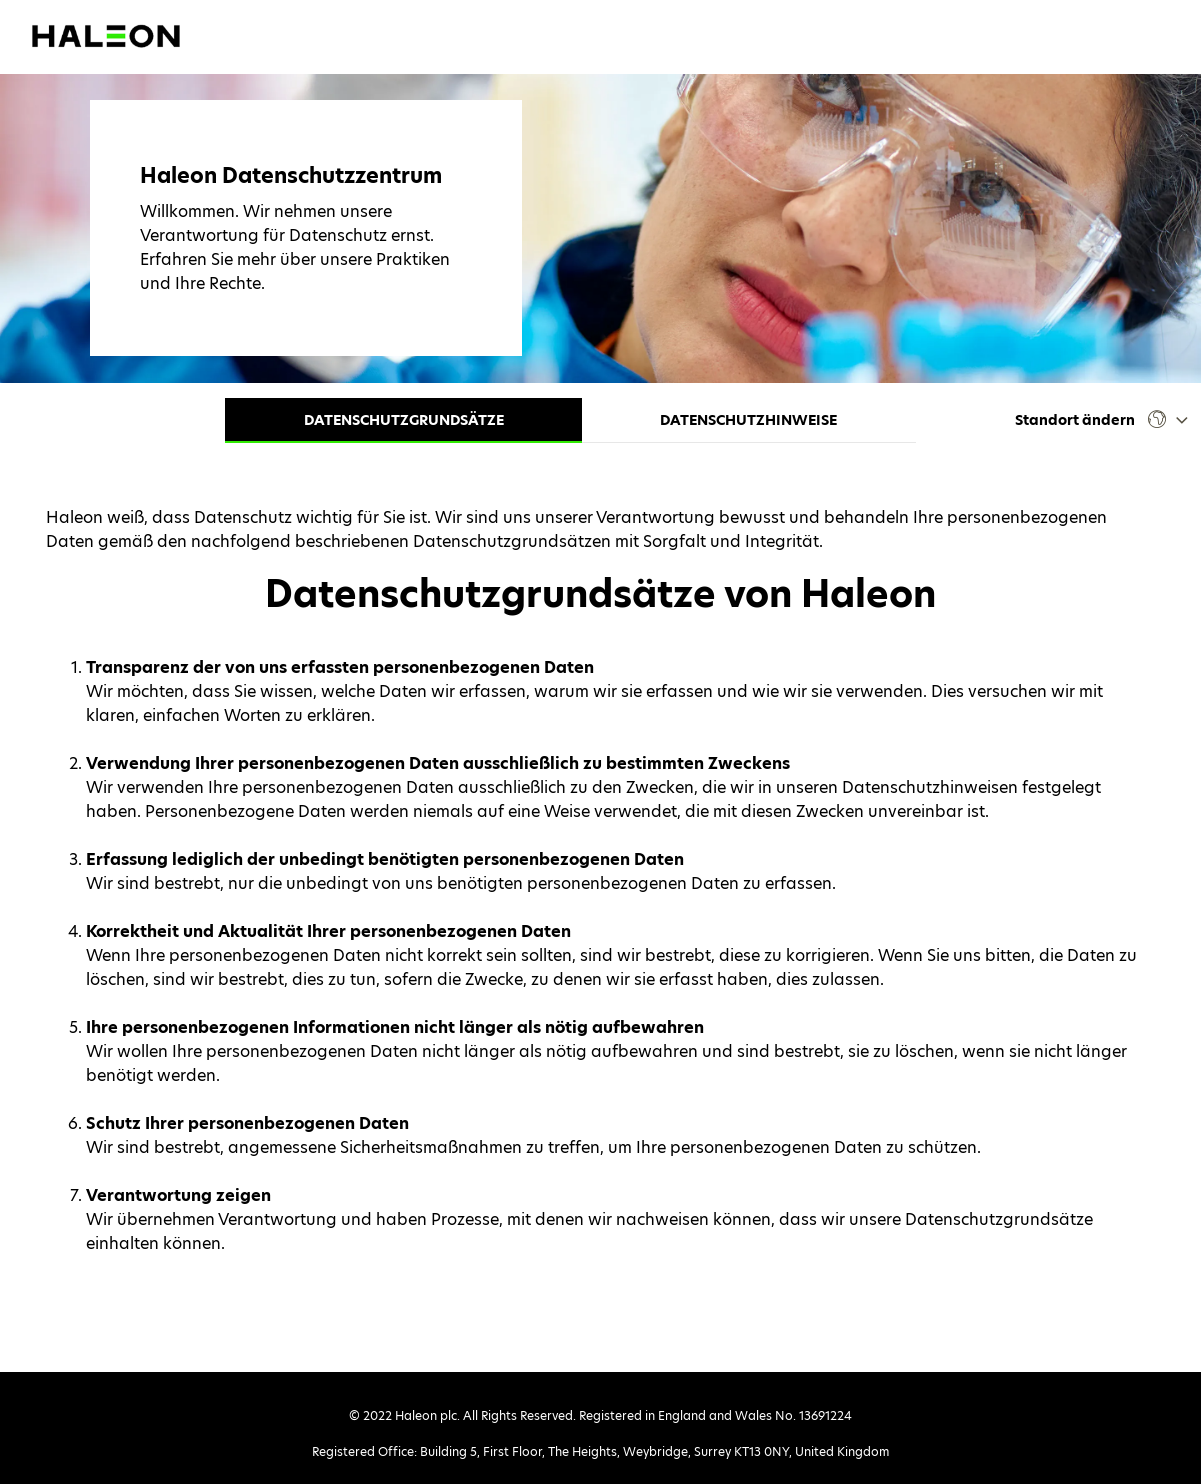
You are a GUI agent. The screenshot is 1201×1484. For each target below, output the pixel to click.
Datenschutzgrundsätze (404, 420)
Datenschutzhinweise (748, 420)
